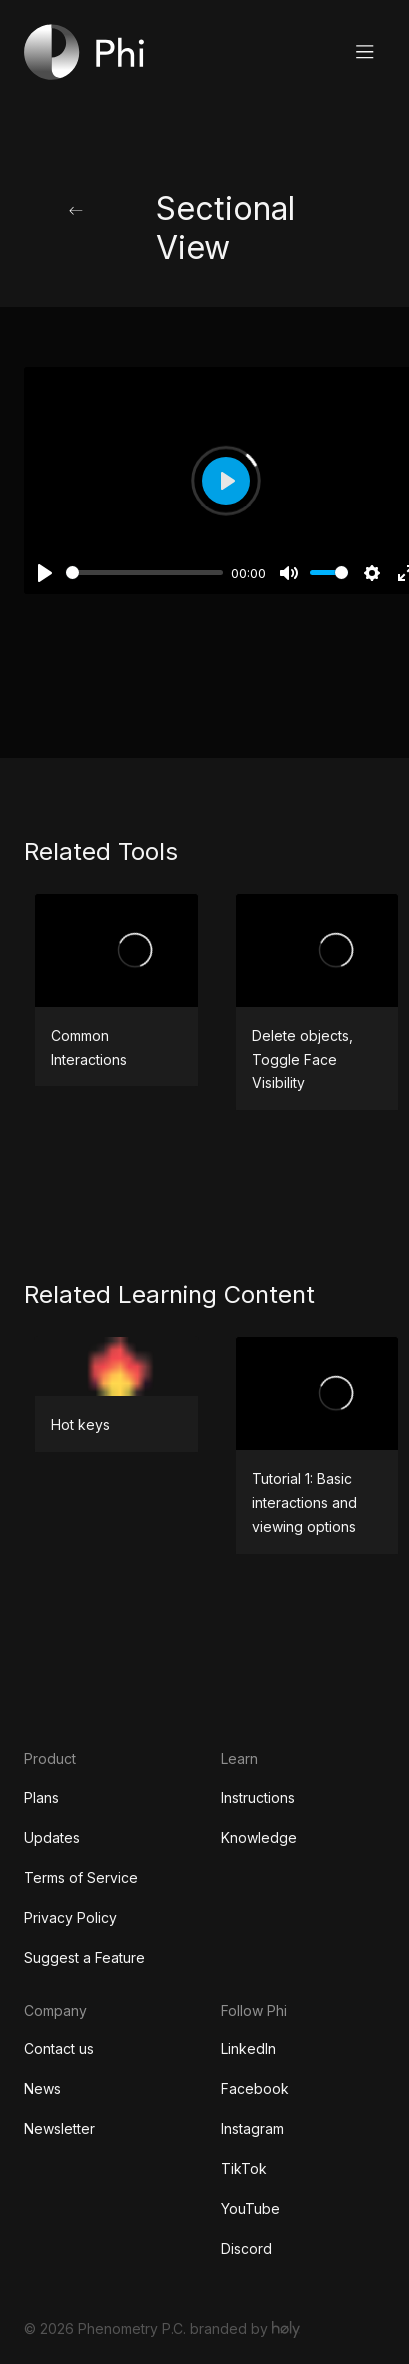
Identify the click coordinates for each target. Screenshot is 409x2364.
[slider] (144, 572)
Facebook (255, 2088)
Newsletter (59, 2128)
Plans (41, 1797)
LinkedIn (248, 2048)
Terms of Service (81, 1877)
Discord (246, 2248)
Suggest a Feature (84, 1957)
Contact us (59, 2048)
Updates (52, 1837)
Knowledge (259, 1837)
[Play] (45, 573)
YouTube (250, 2208)
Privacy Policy (70, 1917)
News (42, 2088)
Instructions (258, 1797)
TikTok (244, 2168)
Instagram (252, 2128)
